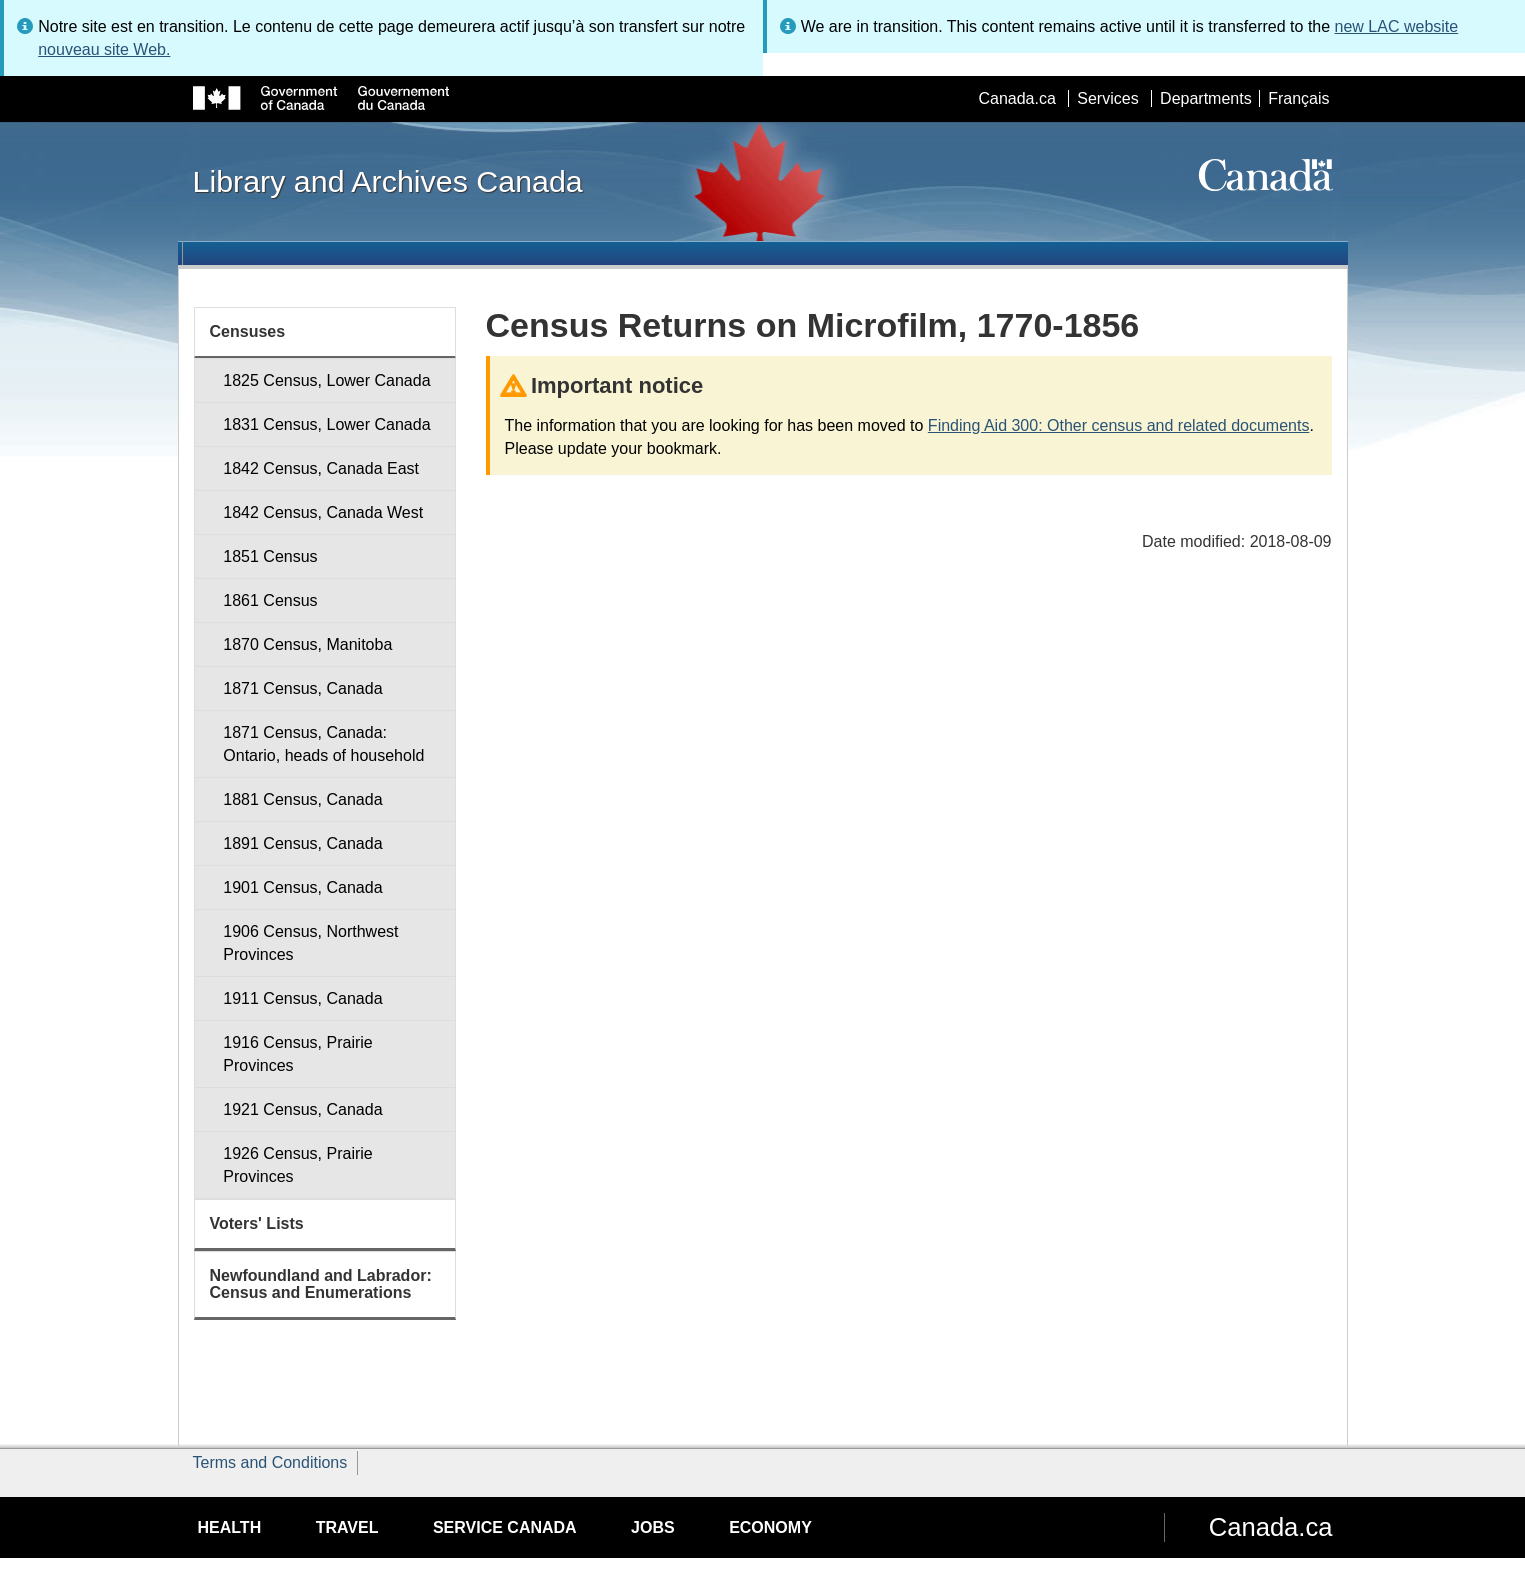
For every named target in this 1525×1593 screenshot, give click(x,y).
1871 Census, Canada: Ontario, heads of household (323, 744)
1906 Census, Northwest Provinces (310, 943)
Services (1107, 98)
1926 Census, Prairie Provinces (297, 1165)
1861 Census (270, 600)
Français (1298, 98)
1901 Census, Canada (302, 887)
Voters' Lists (257, 1223)
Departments (1206, 98)
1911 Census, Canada (302, 998)
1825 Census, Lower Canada (326, 380)
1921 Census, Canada (302, 1109)
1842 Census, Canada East (321, 468)
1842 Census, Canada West (323, 512)
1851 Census (270, 556)
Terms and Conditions (270, 1462)
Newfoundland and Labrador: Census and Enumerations (321, 1284)
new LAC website (1397, 26)
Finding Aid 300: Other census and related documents (1119, 425)
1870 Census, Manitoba (307, 644)
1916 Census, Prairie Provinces (297, 1054)
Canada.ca (1016, 98)
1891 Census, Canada (302, 843)
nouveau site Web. (104, 49)
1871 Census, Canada (302, 688)
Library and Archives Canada (388, 181)
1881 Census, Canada (302, 799)
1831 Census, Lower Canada (326, 424)
